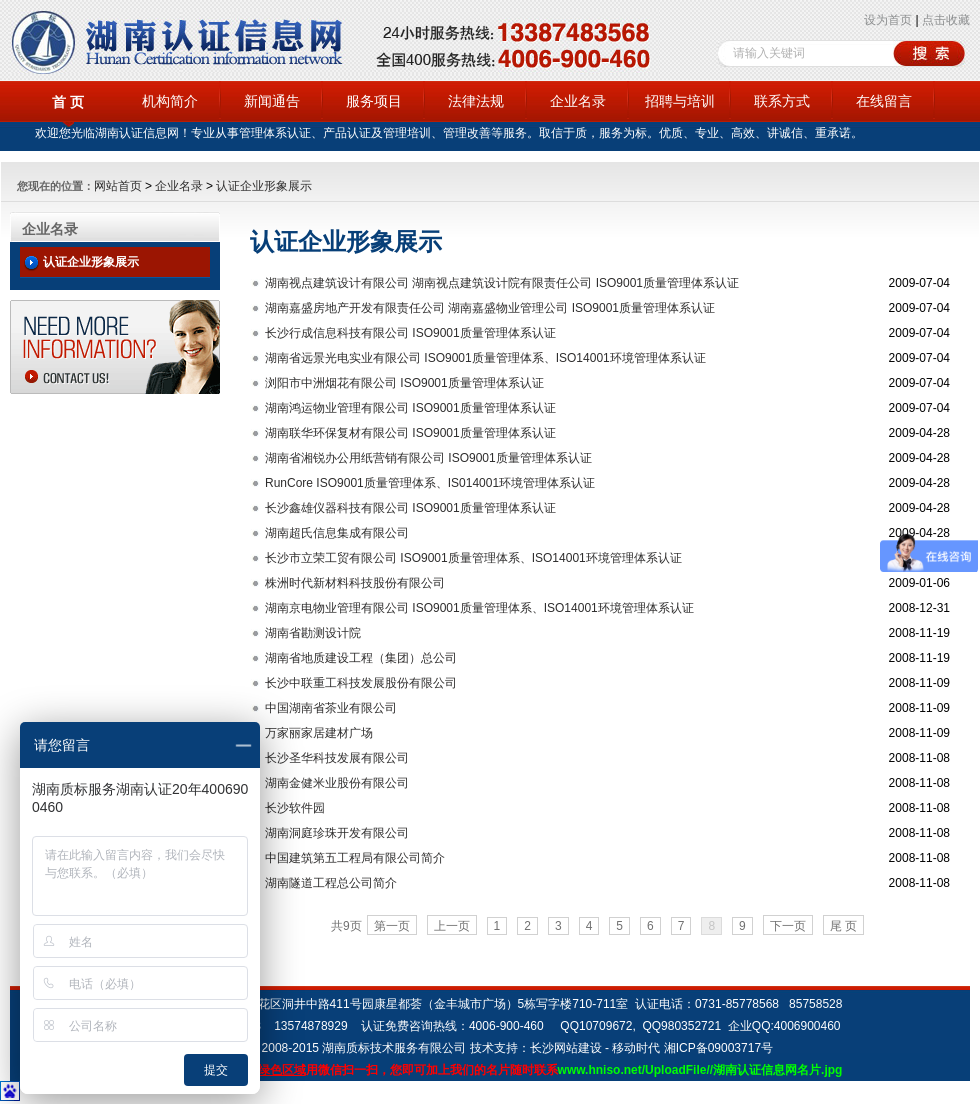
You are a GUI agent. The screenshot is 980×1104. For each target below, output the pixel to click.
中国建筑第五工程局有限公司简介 (355, 858)
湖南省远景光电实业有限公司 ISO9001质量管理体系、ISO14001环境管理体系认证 (485, 358)
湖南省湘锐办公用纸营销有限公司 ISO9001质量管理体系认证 (428, 458)
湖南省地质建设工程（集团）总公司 (361, 658)
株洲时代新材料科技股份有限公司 (355, 583)
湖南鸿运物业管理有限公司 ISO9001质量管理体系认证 (410, 408)
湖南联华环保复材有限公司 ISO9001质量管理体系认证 (410, 433)
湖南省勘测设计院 (313, 633)
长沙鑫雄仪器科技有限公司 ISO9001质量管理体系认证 (410, 508)
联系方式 (782, 101)
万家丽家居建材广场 (319, 733)
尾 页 (843, 926)
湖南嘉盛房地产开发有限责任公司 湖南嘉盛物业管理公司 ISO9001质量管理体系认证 (490, 308)
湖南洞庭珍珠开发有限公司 (337, 833)
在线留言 (884, 101)
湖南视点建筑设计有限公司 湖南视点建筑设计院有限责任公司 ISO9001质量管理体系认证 (502, 283)
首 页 (68, 102)
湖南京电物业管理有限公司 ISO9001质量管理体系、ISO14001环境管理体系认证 (479, 608)
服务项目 (374, 101)
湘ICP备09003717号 (718, 1048)
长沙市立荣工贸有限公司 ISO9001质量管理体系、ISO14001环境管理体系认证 (473, 558)
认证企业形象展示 (264, 186)
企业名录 (578, 101)
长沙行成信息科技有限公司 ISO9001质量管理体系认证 (410, 333)
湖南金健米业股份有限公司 (337, 783)
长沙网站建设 (566, 1048)
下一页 (788, 926)
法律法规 (476, 101)
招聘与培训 (680, 101)
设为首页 (888, 20)
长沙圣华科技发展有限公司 (337, 758)
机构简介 (170, 101)
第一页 (392, 926)
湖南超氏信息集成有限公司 (337, 533)
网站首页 (118, 186)
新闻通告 (272, 101)
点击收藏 (946, 20)
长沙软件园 (295, 808)
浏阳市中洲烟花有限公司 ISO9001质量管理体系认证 (404, 383)
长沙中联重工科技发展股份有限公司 (361, 683)
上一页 (452, 926)
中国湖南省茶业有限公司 (331, 708)
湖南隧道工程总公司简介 (331, 883)
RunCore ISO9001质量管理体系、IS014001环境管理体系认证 (430, 483)
